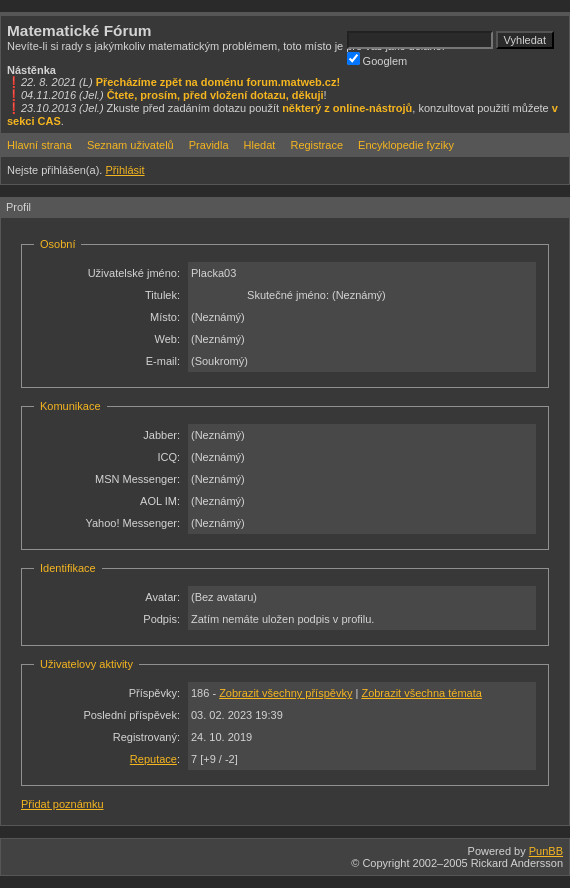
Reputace (153, 759)
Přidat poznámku (62, 804)
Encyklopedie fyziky (406, 145)
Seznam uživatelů (130, 145)
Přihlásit (124, 170)
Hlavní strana (39, 145)
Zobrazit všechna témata (421, 693)
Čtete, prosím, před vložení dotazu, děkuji (215, 95)
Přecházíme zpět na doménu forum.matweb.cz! (218, 82)
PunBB (546, 851)
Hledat (260, 145)
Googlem (377, 59)
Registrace (316, 145)
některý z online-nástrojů (347, 108)
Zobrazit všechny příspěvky (285, 693)
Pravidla (209, 145)
